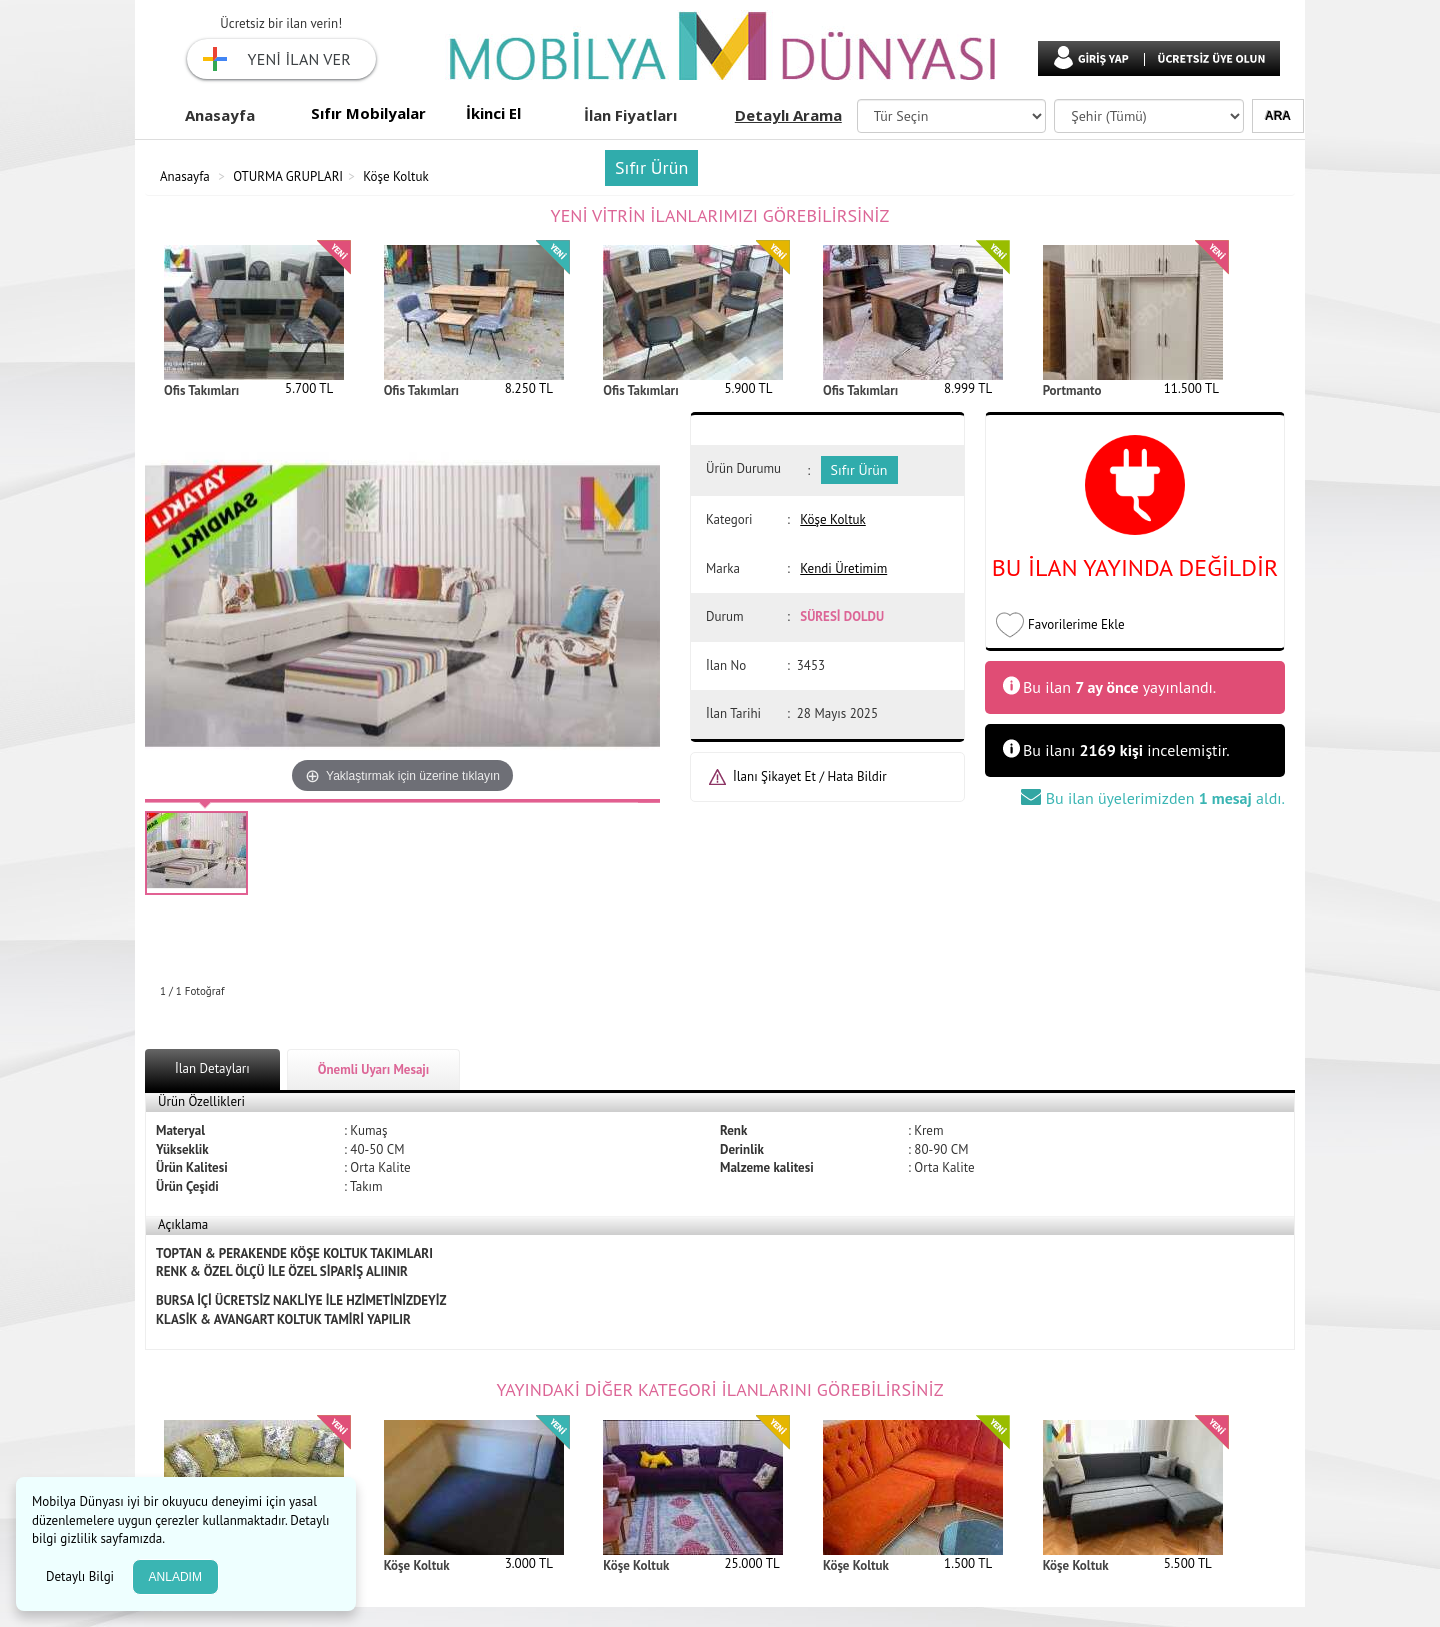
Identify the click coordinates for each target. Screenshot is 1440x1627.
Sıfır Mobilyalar (368, 113)
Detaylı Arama (788, 115)
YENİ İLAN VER (299, 59)
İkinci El (493, 113)
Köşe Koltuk (396, 176)
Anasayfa (220, 115)
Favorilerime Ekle (1076, 624)
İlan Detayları (212, 1068)
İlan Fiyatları (630, 115)
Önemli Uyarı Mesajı (374, 1069)
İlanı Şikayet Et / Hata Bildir (810, 776)
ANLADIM (175, 1577)
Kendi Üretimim (843, 568)
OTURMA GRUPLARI (288, 176)
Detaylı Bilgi (82, 1576)
